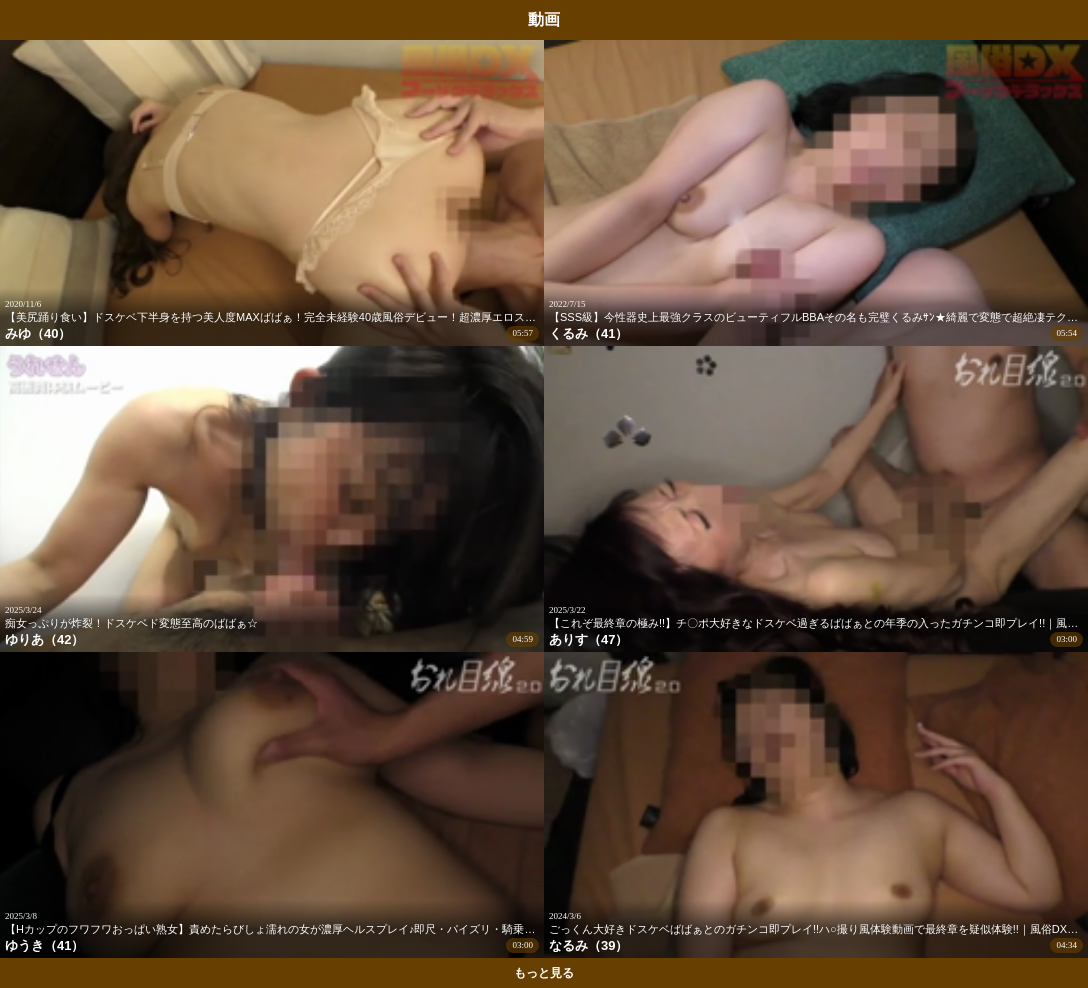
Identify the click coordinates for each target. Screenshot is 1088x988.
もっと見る (544, 973)
